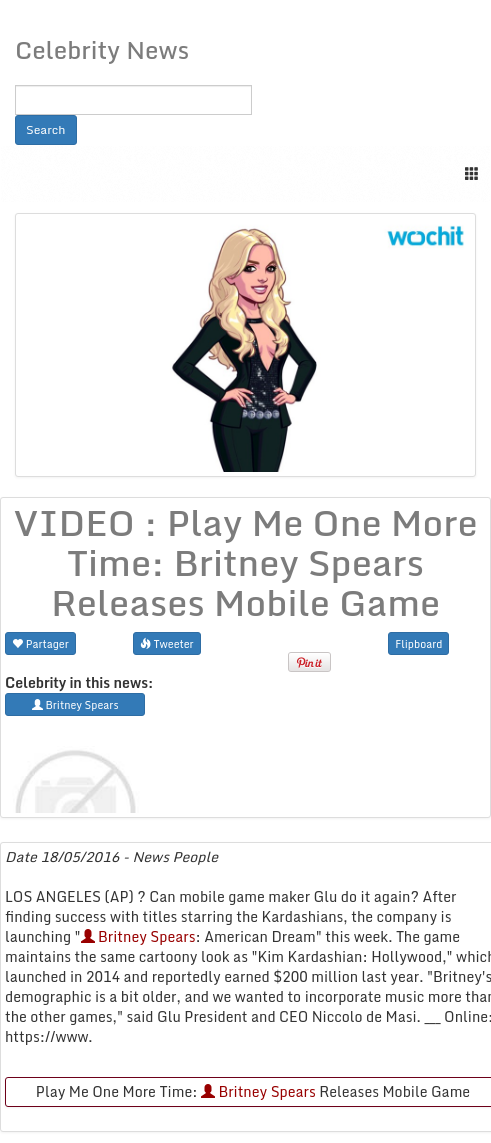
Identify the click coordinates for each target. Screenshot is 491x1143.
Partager (40, 643)
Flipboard (418, 643)
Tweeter (167, 643)
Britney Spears (138, 936)
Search (46, 129)
